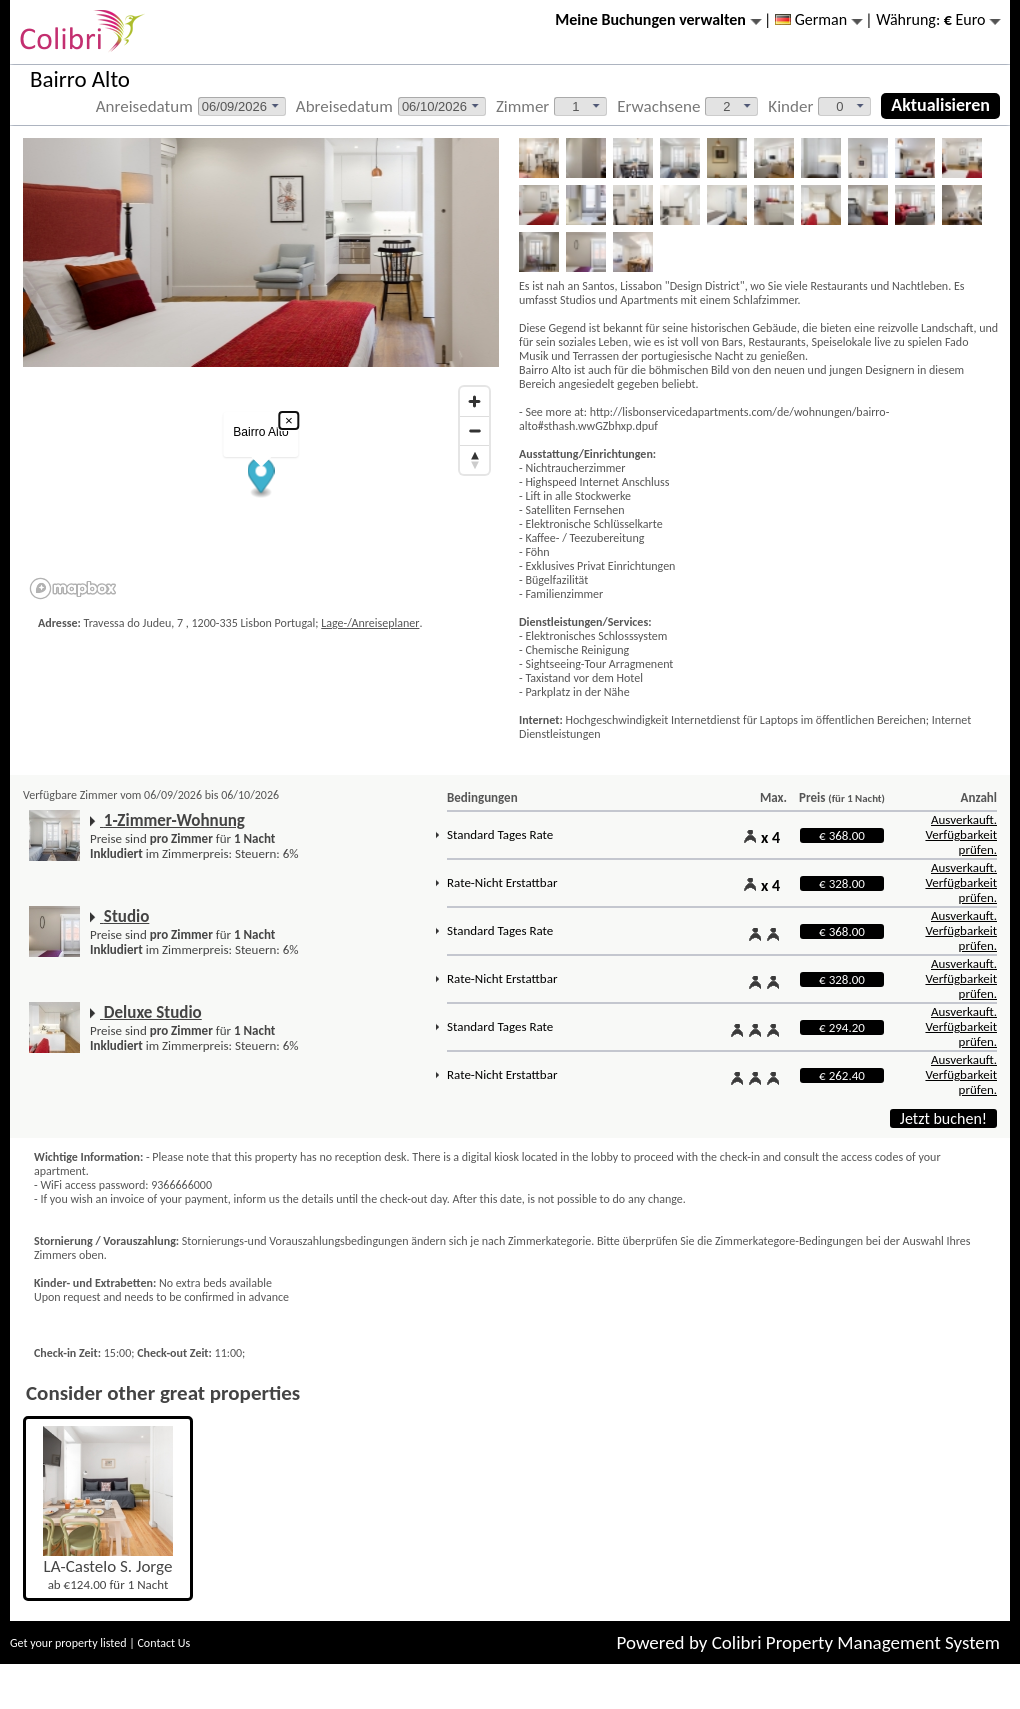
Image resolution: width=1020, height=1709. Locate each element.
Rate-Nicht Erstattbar (502, 882)
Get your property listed (68, 1643)
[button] (261, 478)
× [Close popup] (289, 420)
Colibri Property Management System (856, 1642)
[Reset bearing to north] (474, 459)
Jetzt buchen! (943, 1118)
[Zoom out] (474, 430)
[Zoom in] (474, 401)
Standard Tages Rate (500, 834)
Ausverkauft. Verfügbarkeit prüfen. (961, 834)
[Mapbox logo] (73, 588)
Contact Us (163, 1643)
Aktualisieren (940, 105)
